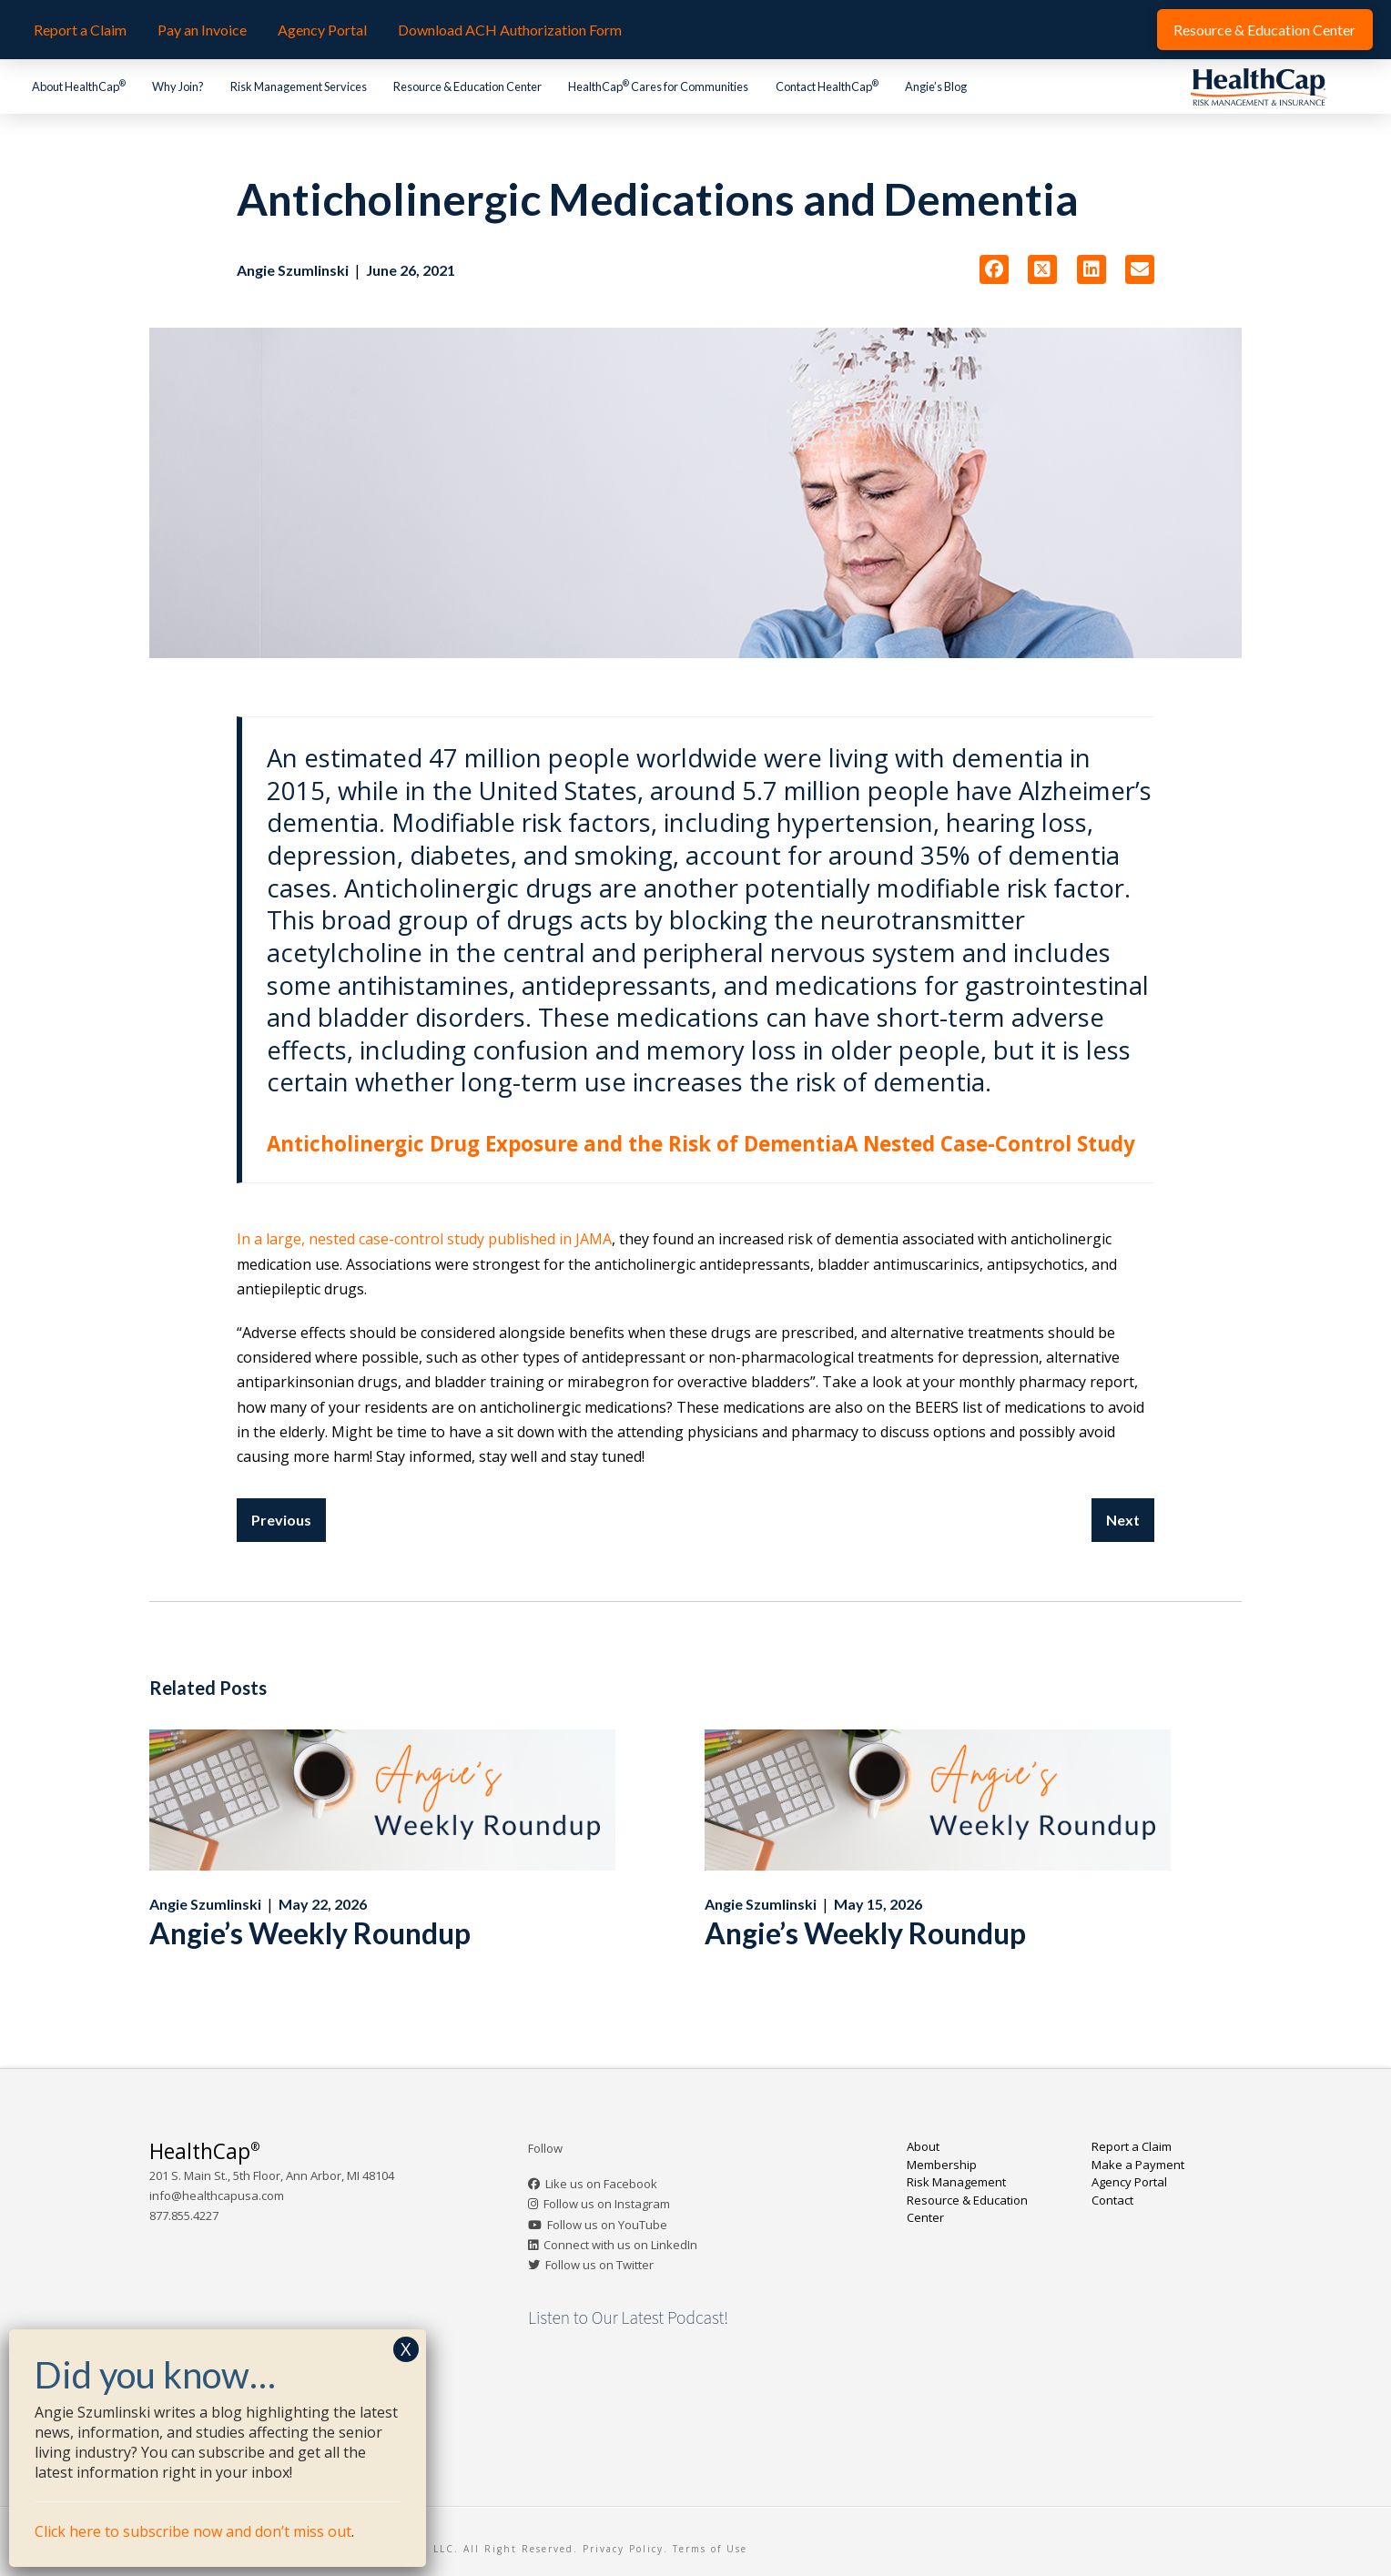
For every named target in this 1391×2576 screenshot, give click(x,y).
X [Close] (406, 2349)
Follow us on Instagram (606, 2204)
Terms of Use (710, 2548)
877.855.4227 (183, 2215)
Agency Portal (1129, 2182)
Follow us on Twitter (599, 2265)
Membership (942, 2164)
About (923, 2146)
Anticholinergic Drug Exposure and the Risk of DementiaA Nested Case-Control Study (701, 1144)
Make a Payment (1137, 2164)
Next (1123, 1519)
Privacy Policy (623, 2548)
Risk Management (956, 2182)
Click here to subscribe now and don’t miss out (193, 2531)
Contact (1112, 2200)
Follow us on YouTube (607, 2224)
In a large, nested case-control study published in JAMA (424, 1239)
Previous (281, 1519)
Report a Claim (1131, 2146)
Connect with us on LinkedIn (620, 2244)
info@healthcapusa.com (216, 2195)
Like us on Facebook (601, 2183)
